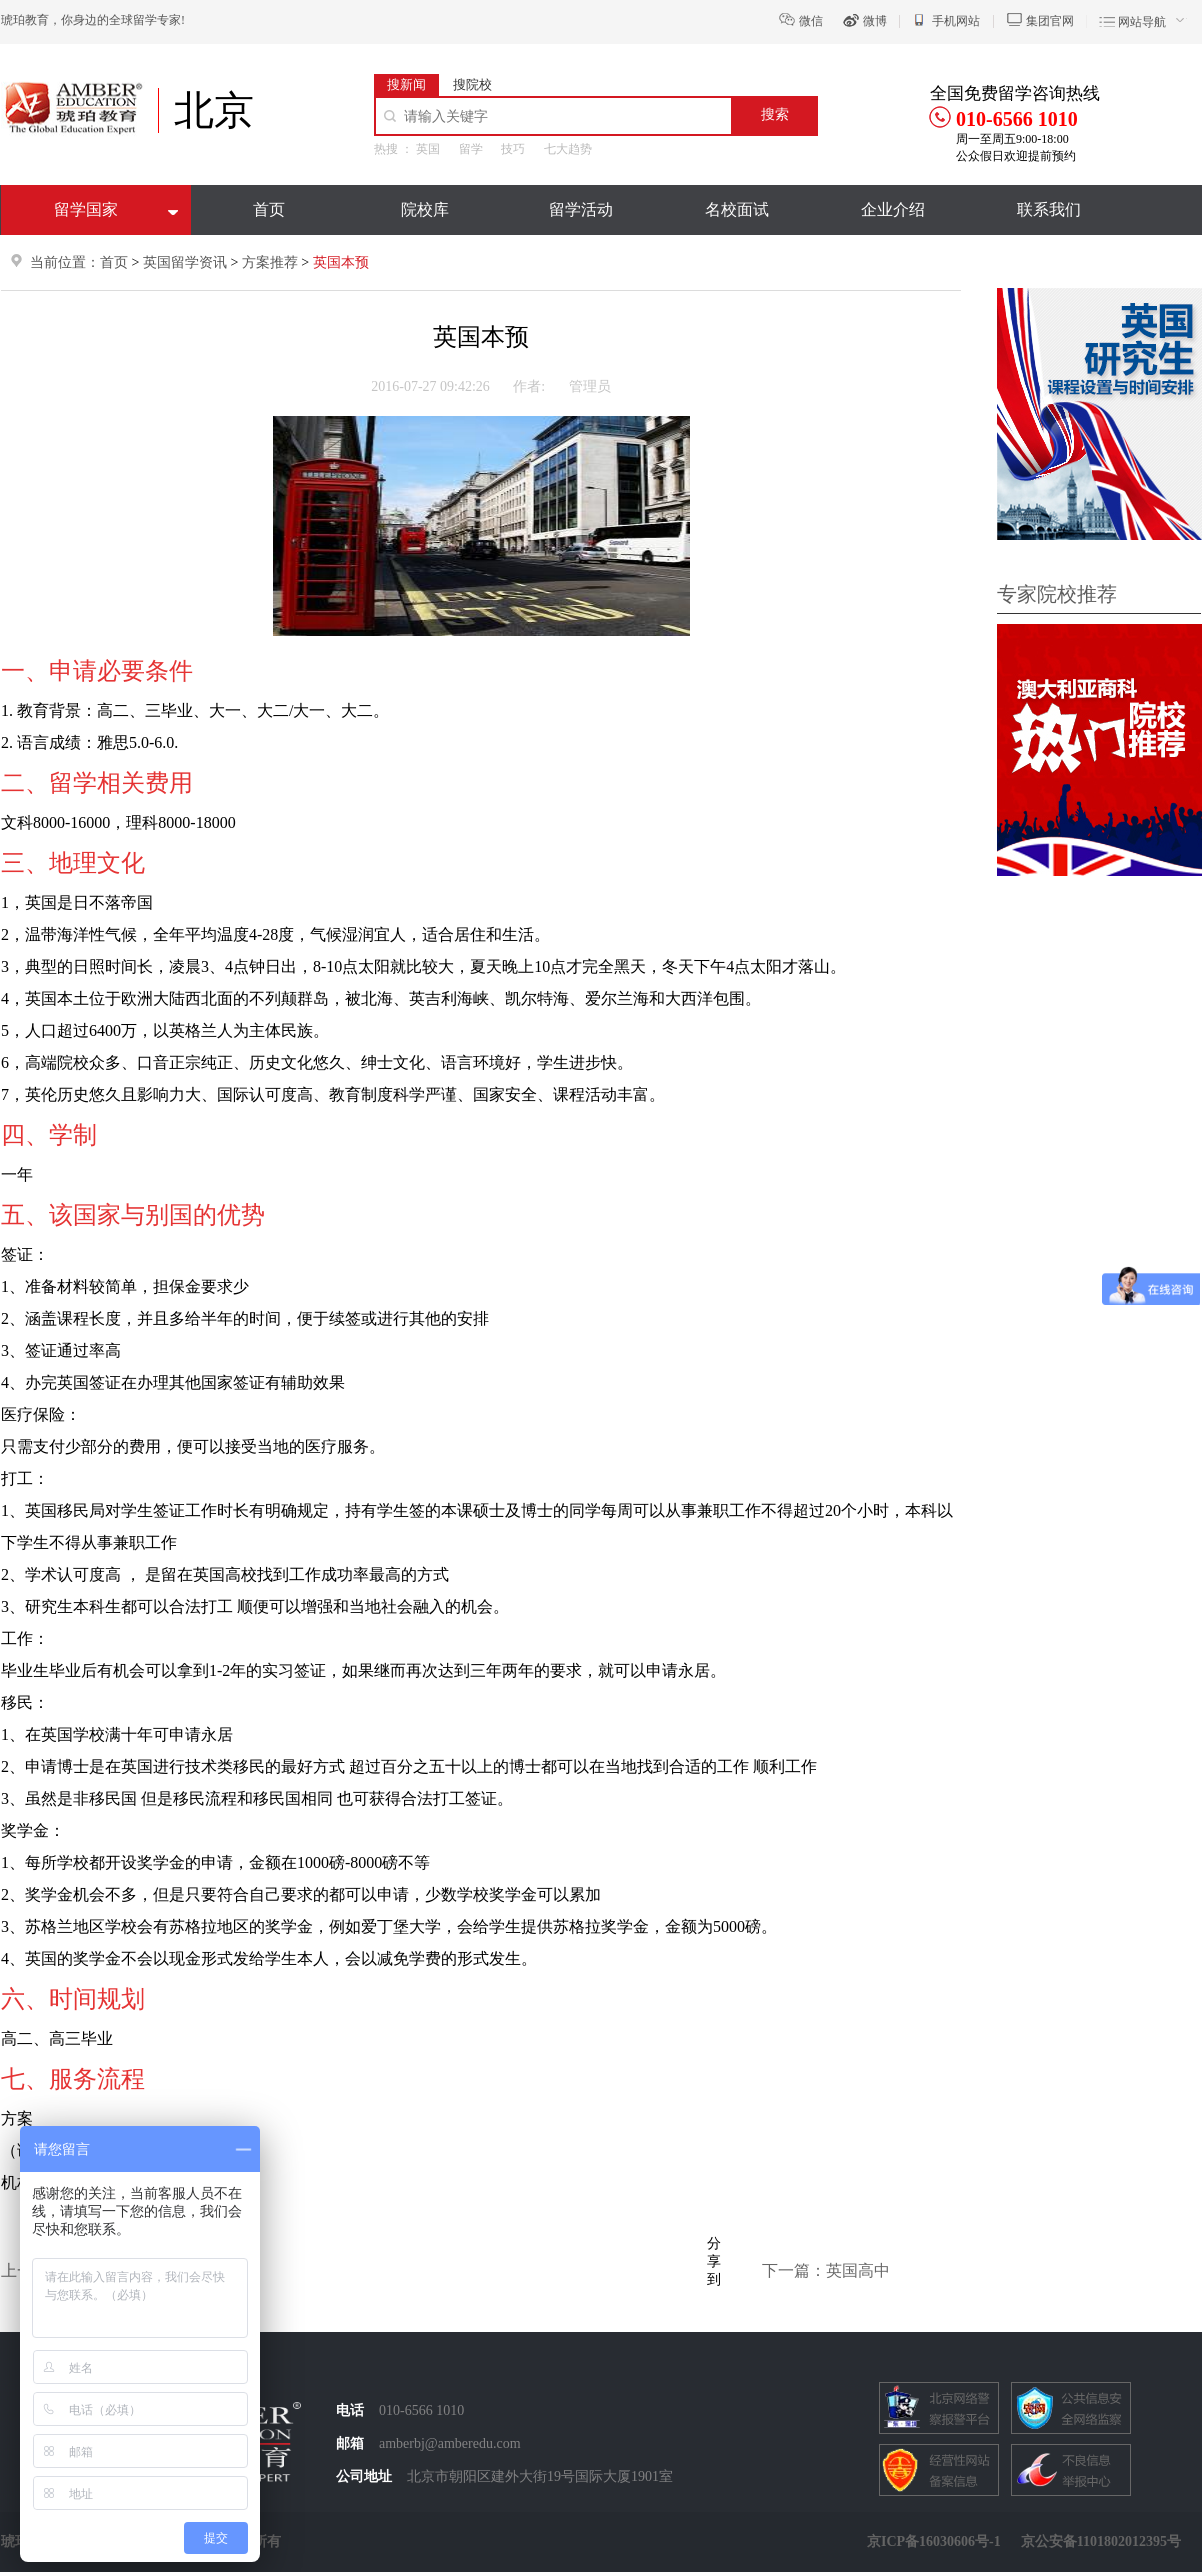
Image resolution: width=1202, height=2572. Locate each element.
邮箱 (350, 2443)
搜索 (775, 114)
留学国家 (86, 209)
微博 (875, 21)
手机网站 (956, 21)
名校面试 (737, 209)
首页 (269, 209)
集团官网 (1050, 21)
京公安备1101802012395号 (1101, 2541)
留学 (471, 149)
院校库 (425, 209)
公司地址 (364, 2476)
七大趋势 (568, 149)
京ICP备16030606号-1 (934, 2541)
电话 (350, 2410)
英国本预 (341, 262)
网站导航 (1142, 22)
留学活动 (581, 209)
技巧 (513, 149)
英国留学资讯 (185, 262)
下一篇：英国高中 (826, 2270)
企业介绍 (893, 209)
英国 (428, 149)
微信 (811, 21)
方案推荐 (272, 262)
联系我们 (1049, 209)
